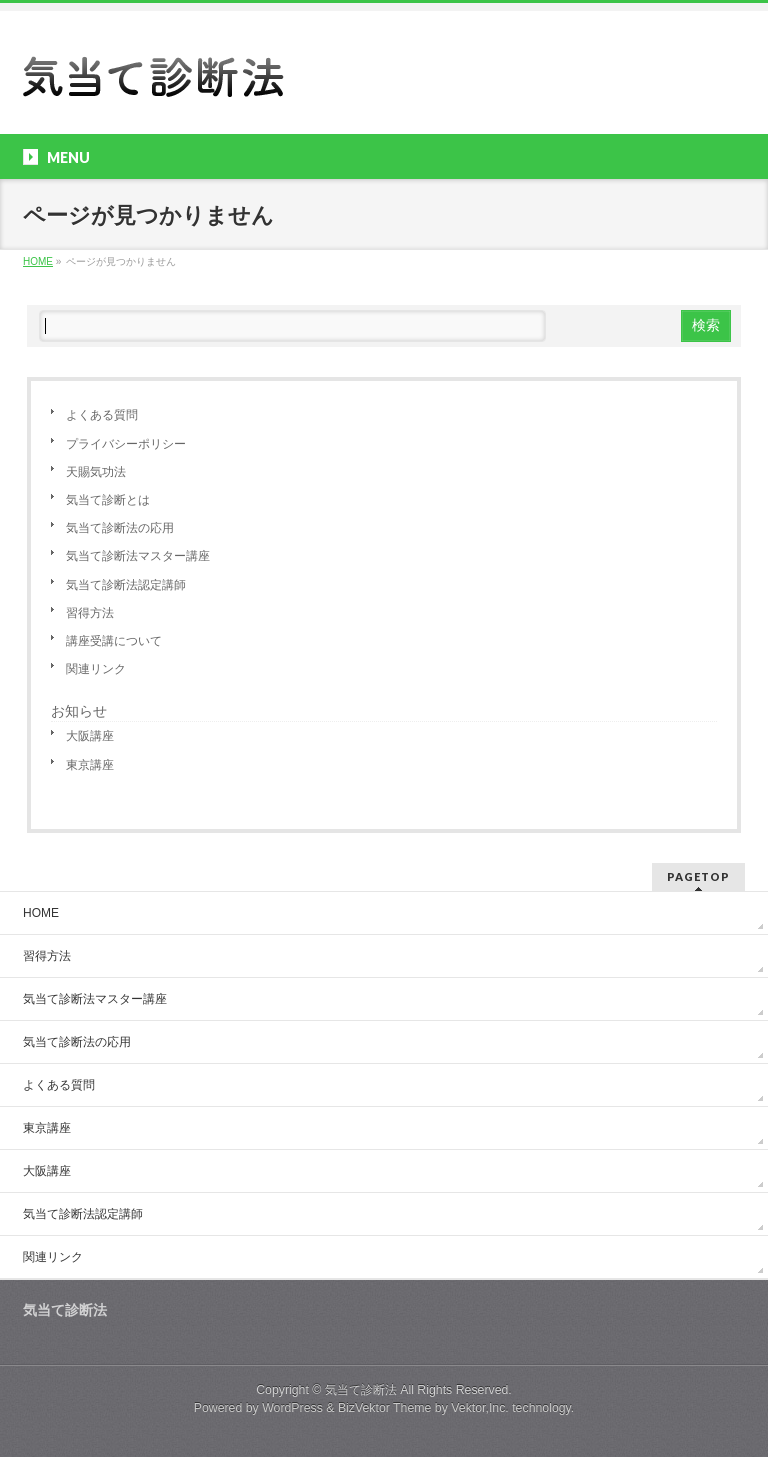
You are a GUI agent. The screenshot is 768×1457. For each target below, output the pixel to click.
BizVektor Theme (385, 1408)
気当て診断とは (108, 500)
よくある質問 (102, 415)
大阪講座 (90, 736)
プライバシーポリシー (126, 444)
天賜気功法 (96, 472)
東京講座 (90, 765)
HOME (41, 913)
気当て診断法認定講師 (126, 585)
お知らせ (79, 711)
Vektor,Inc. (480, 1408)
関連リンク (96, 669)
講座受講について (114, 641)
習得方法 (90, 613)
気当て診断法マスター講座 (138, 556)
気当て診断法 (361, 1390)
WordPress (292, 1408)
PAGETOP (698, 876)
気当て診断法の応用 (120, 528)
